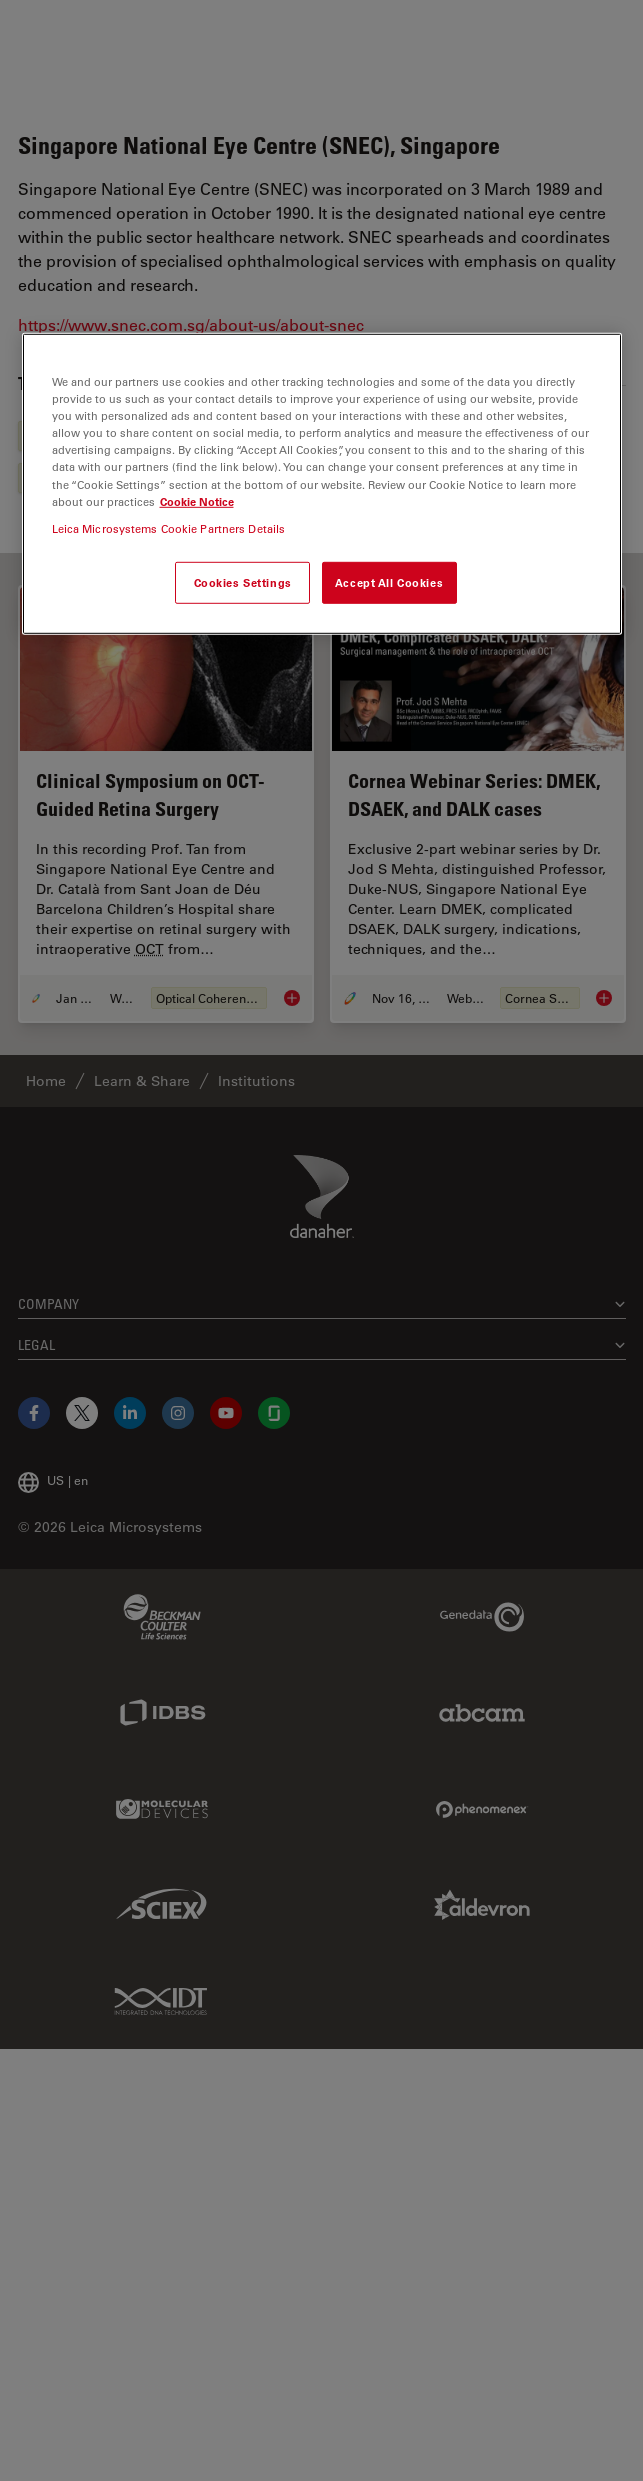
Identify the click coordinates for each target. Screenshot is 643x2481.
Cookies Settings (243, 582)
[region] (322, 483)
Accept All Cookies (389, 582)
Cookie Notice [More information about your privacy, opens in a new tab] (197, 500)
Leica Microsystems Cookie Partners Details (169, 527)
